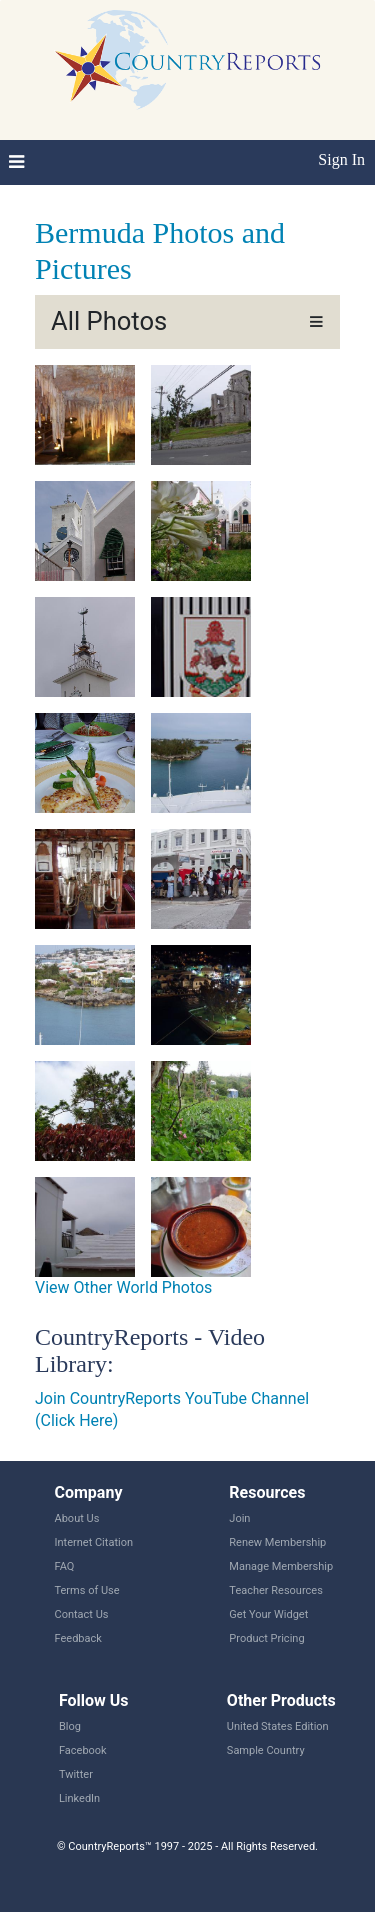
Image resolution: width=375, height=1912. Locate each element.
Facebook (83, 1750)
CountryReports (187, 60)
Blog (70, 1726)
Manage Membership (281, 1566)
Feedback (78, 1638)
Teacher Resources (275, 1590)
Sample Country (266, 1750)
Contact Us (82, 1614)
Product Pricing (266, 1638)
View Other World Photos (123, 1287)
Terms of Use (87, 1590)
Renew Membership (277, 1542)
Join (239, 1518)
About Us (77, 1518)
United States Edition (278, 1726)
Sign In (341, 159)
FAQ (65, 1566)
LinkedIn (79, 1798)
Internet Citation (94, 1542)
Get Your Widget (268, 1614)
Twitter (76, 1774)
